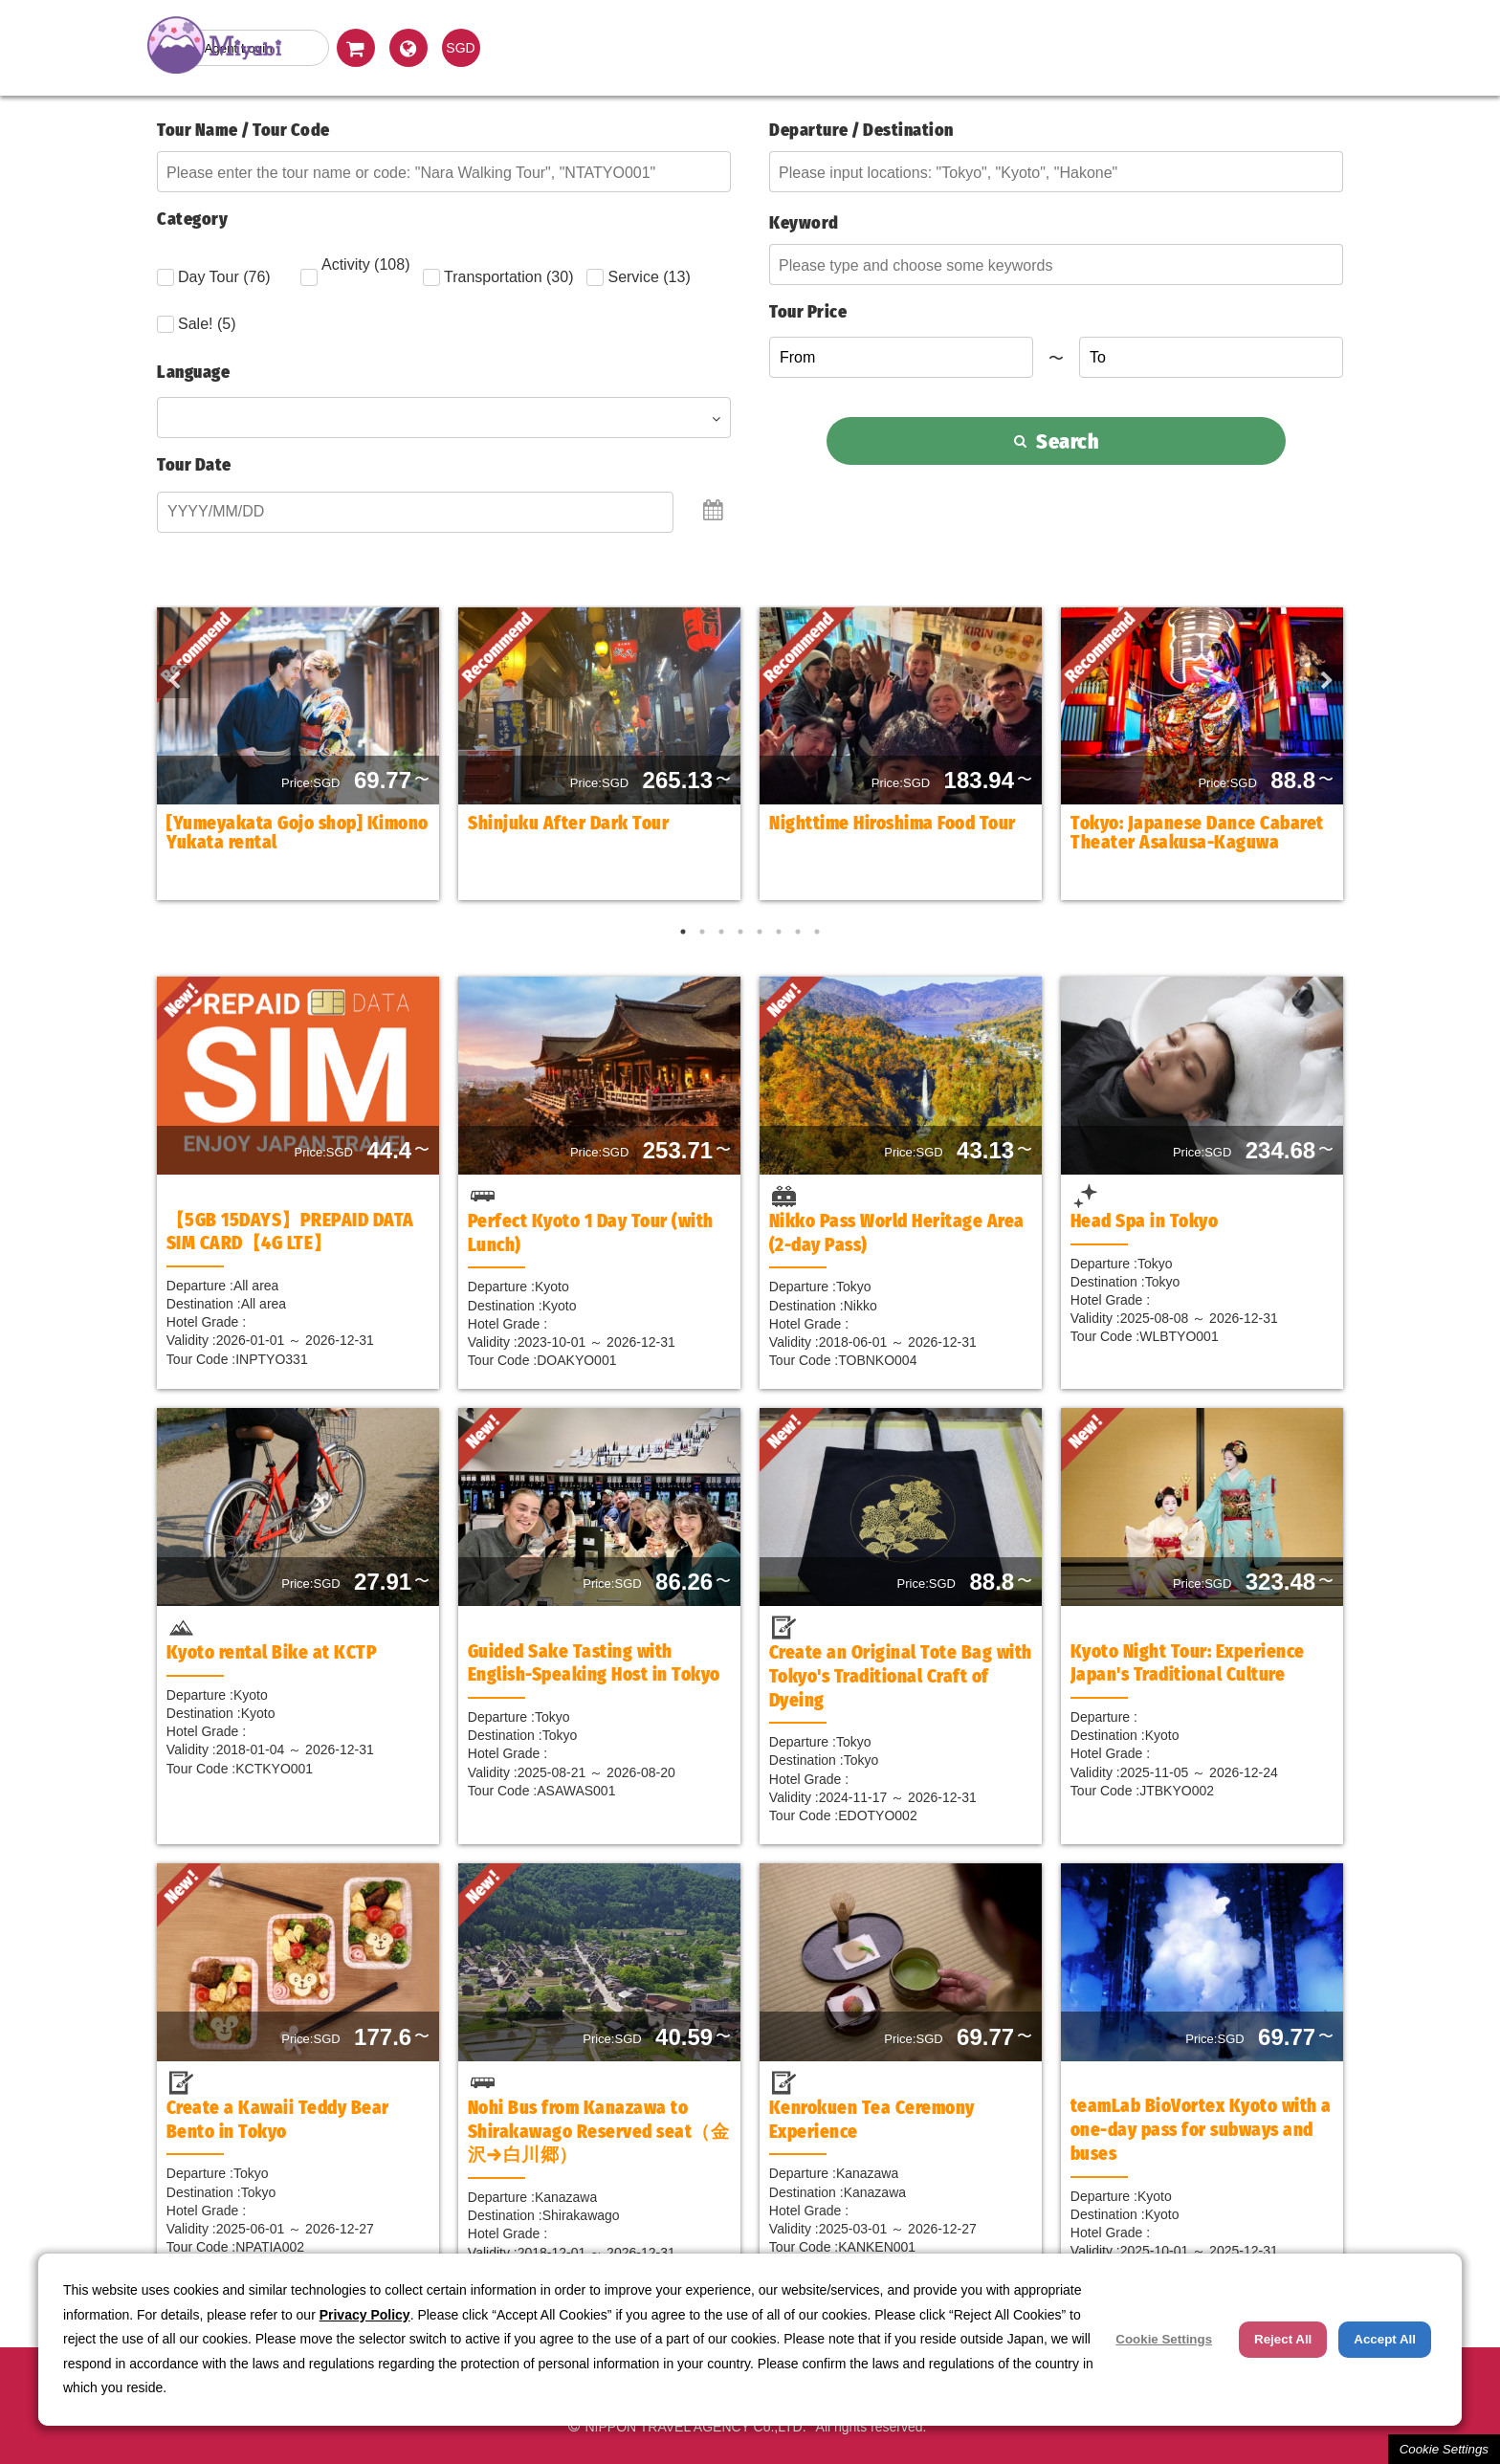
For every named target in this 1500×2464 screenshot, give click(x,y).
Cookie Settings (1444, 2449)
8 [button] (817, 931)
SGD (460, 47)
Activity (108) (354, 271)
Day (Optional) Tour (602, 47)
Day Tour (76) (214, 277)
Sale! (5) (196, 324)
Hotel (1041, 47)
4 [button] (740, 931)
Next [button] (1319, 674)
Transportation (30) (498, 277)
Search (1056, 441)
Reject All (1283, 2339)
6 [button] (778, 931)
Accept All (1385, 2339)
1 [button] (683, 931)
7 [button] (797, 931)
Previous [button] (166, 674)
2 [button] (702, 931)
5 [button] (759, 931)
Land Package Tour (821, 47)
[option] (298, 754)
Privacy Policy (365, 2314)
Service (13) (638, 277)
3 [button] (721, 931)
